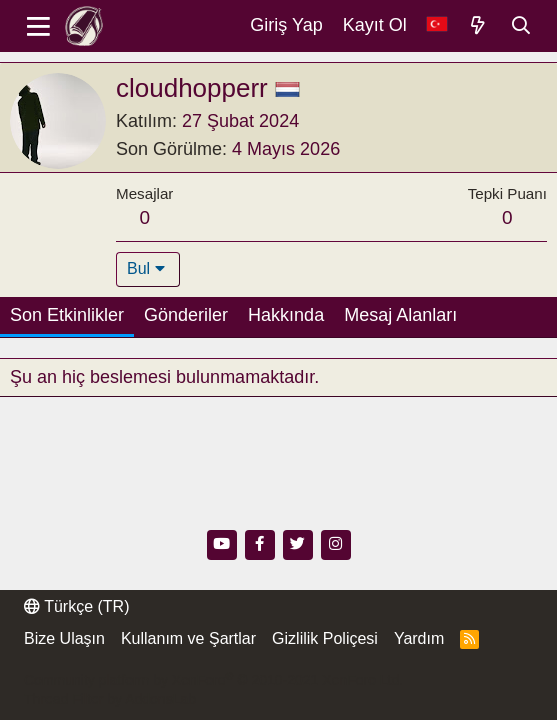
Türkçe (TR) (76, 606)
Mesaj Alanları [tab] (400, 315)
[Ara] (521, 26)
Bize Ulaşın (64, 638)
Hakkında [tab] (286, 315)
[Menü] (38, 26)
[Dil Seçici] (437, 25)
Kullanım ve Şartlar (188, 638)
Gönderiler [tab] (186, 315)
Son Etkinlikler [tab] (67, 315)
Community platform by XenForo (213, 680)
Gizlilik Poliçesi (325, 638)
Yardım (419, 638)
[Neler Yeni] (478, 26)
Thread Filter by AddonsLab (110, 699)
